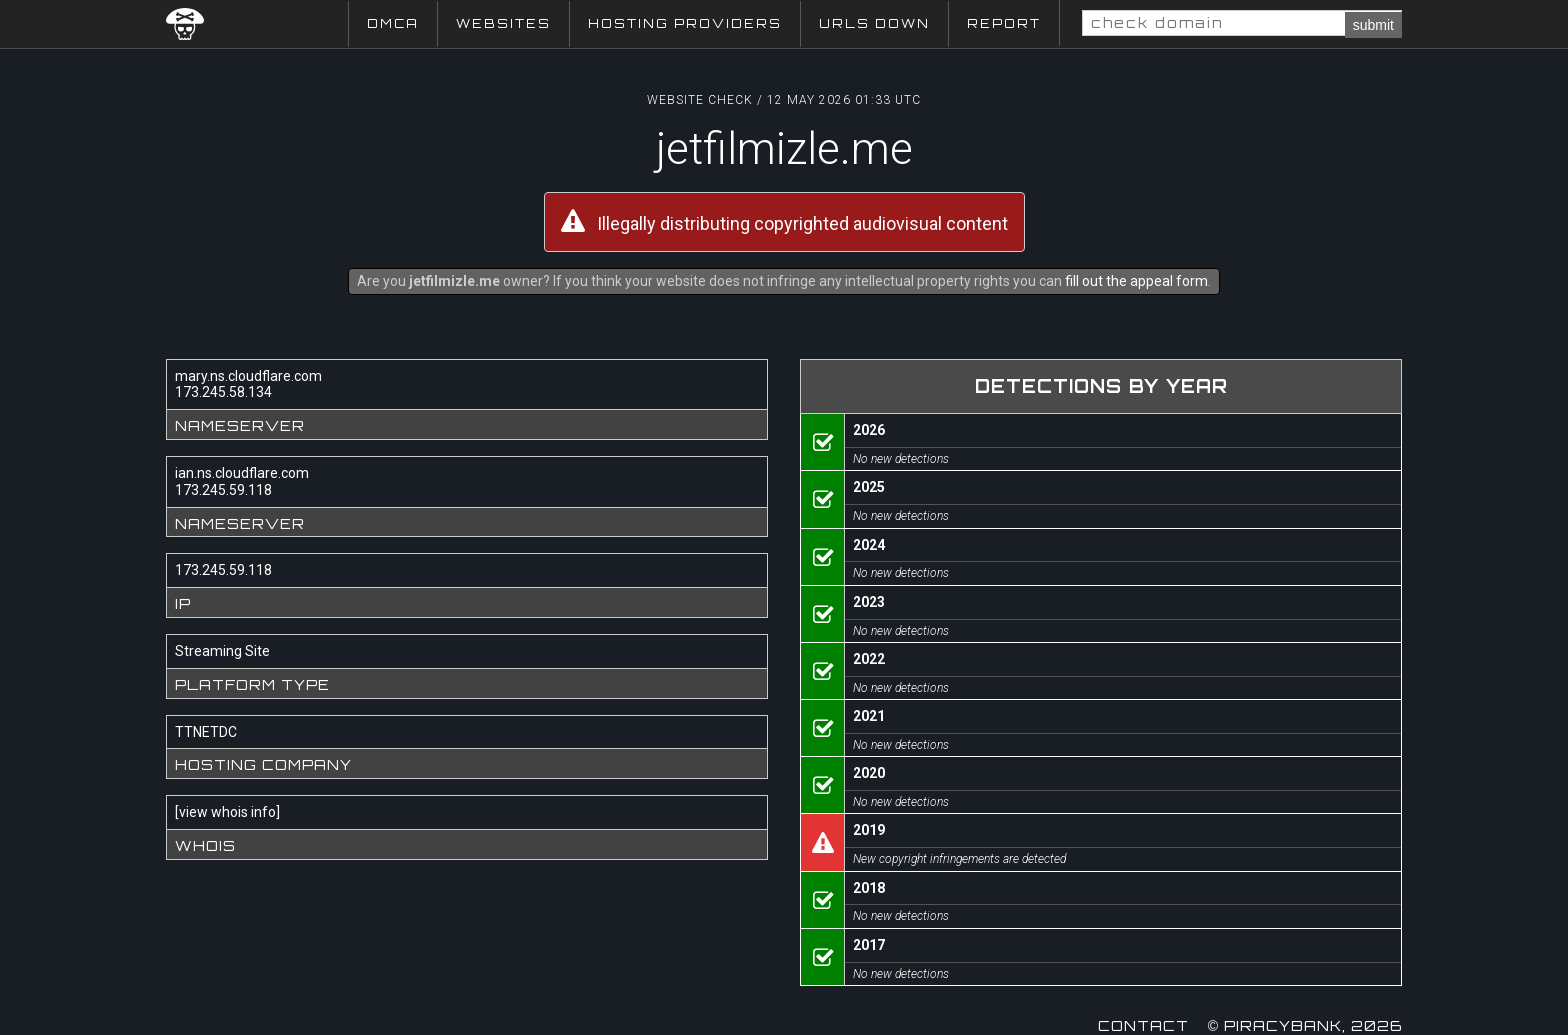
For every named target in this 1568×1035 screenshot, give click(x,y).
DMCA (393, 23)
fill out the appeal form (1136, 281)
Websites (503, 23)
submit (1373, 25)
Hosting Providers (685, 23)
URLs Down (874, 23)
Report (1004, 23)
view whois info (227, 812)
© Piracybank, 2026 (1305, 1025)
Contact (1143, 1025)
